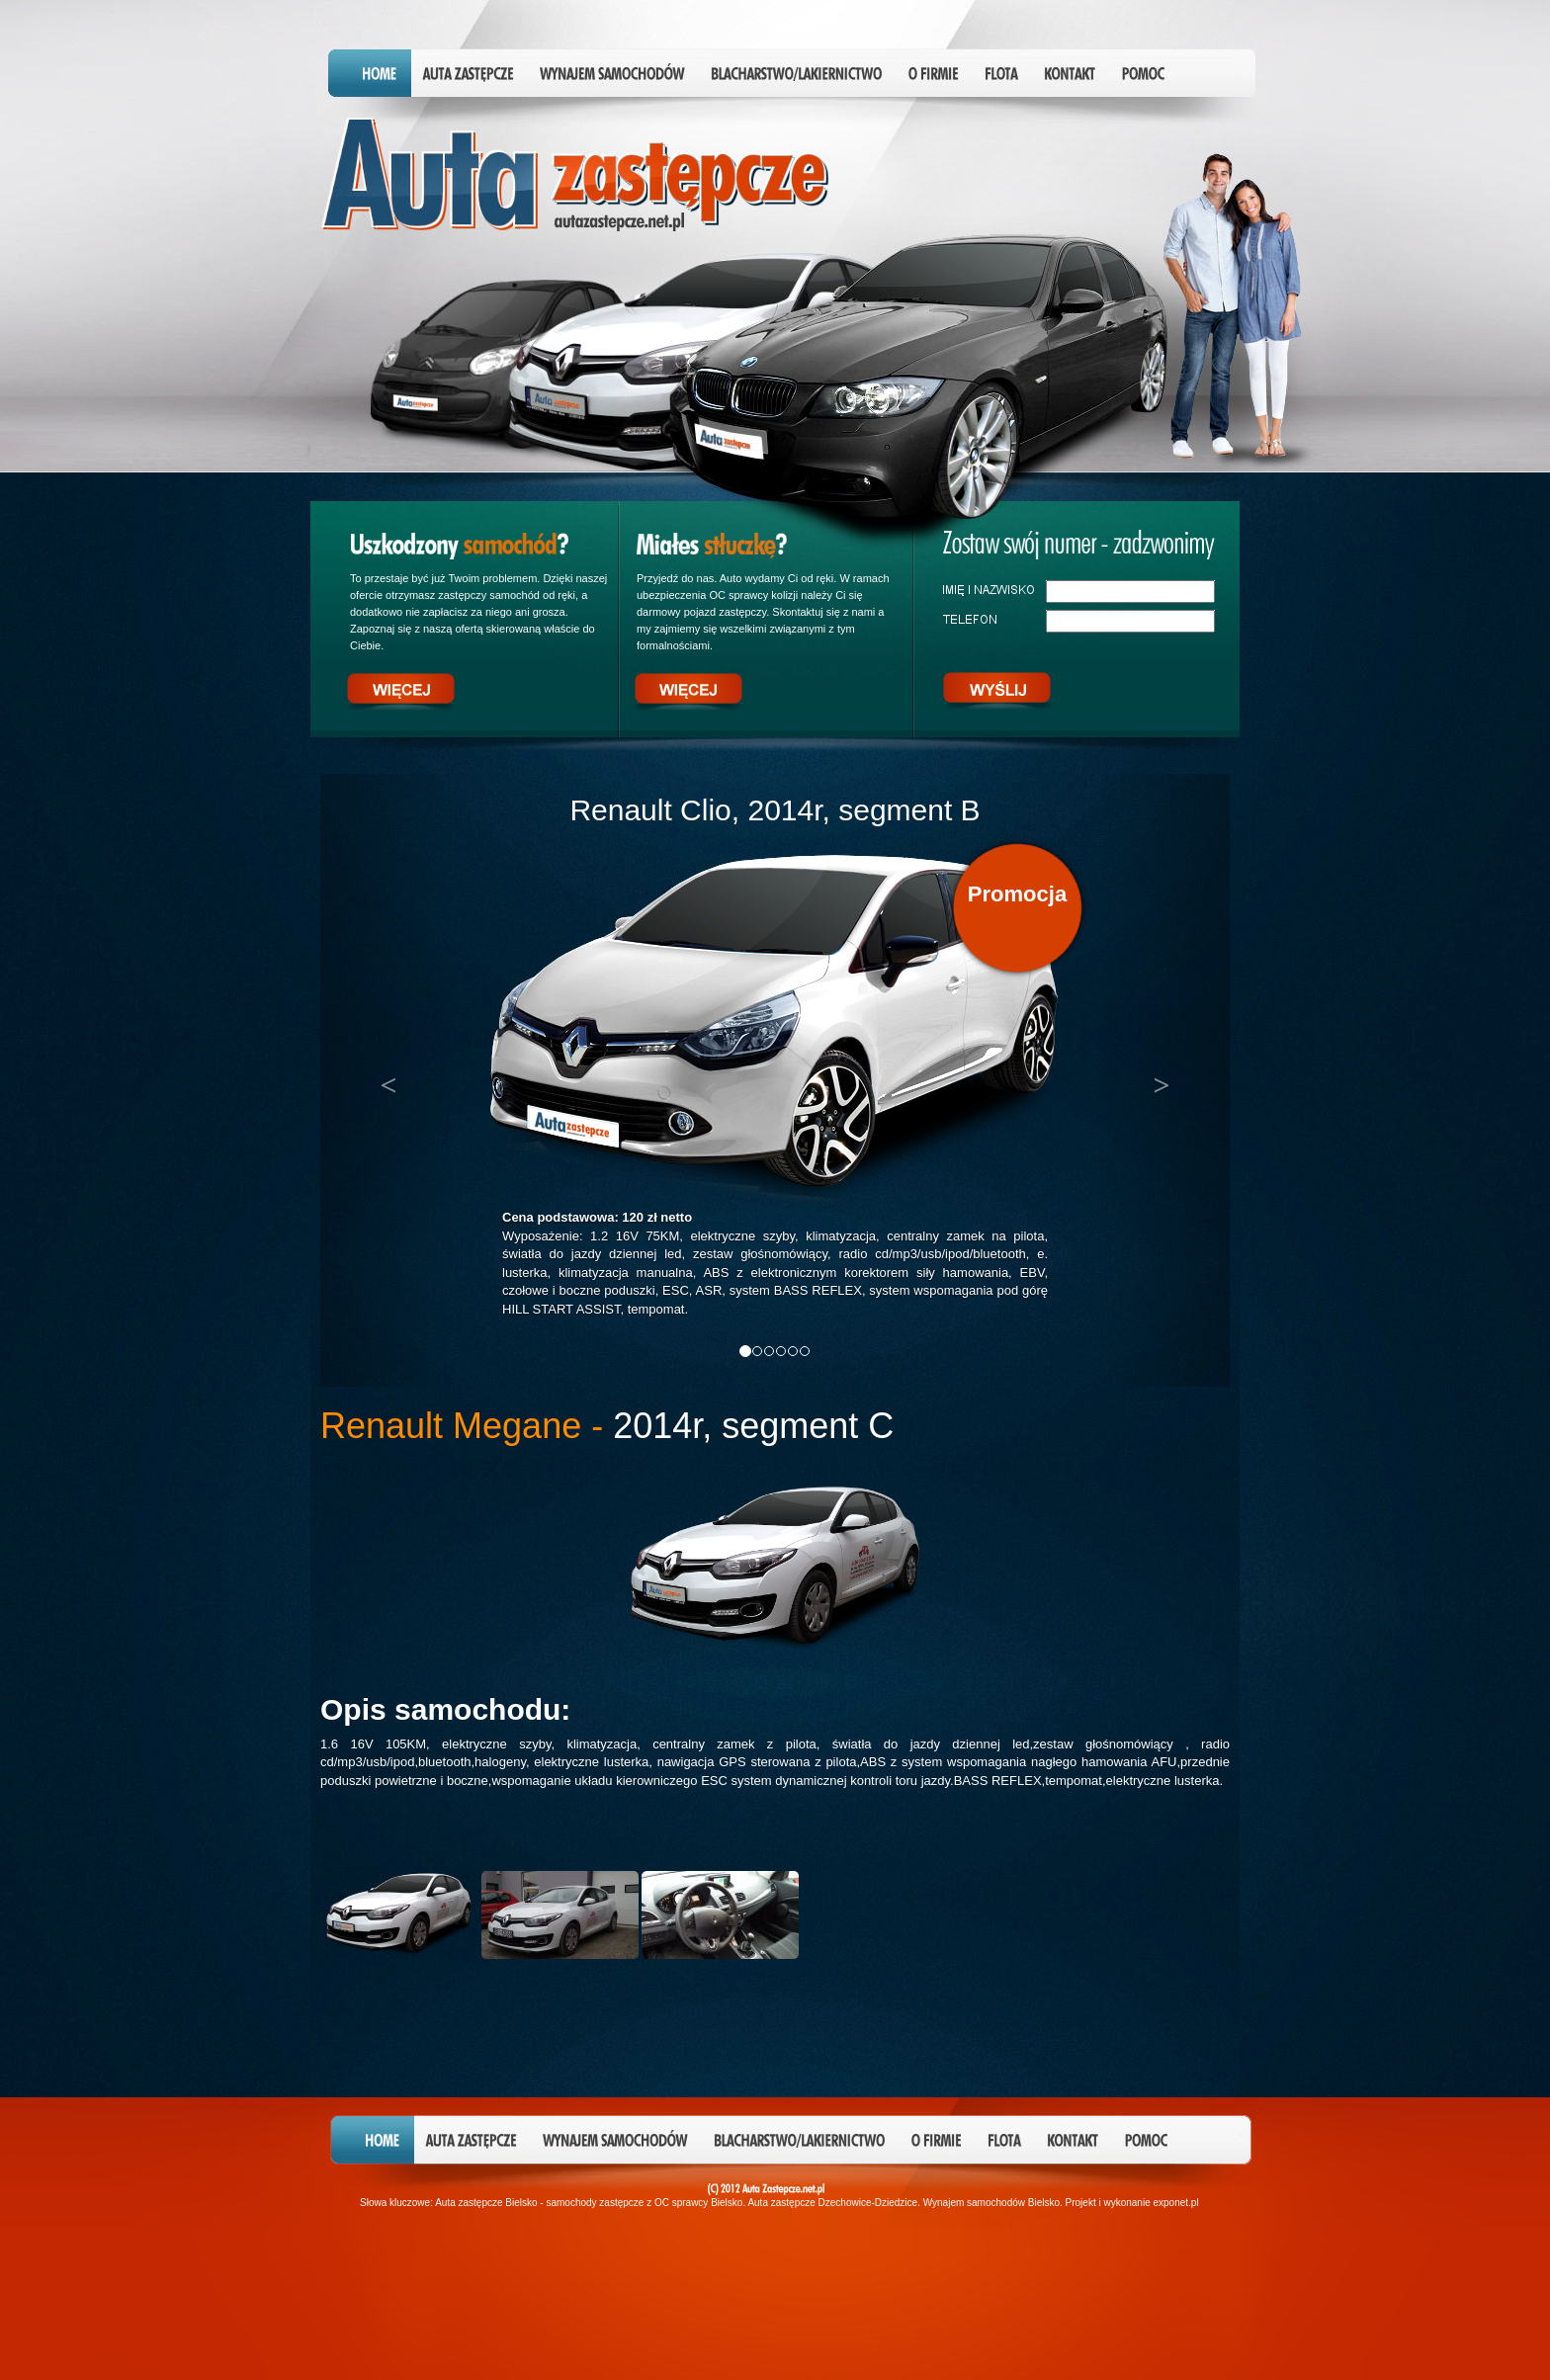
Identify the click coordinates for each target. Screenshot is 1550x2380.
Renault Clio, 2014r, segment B (774, 810)
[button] (388, 1080)
